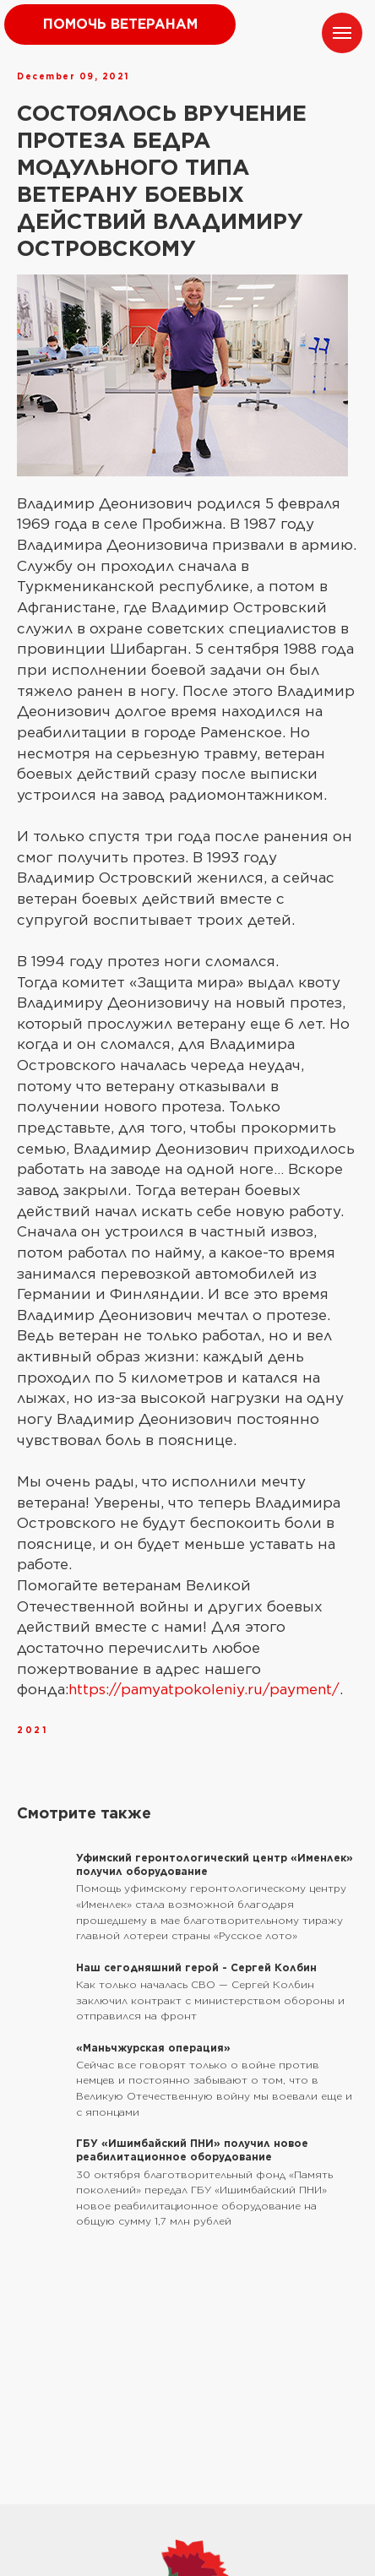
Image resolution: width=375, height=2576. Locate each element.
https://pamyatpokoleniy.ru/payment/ (204, 1689)
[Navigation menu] (342, 33)
